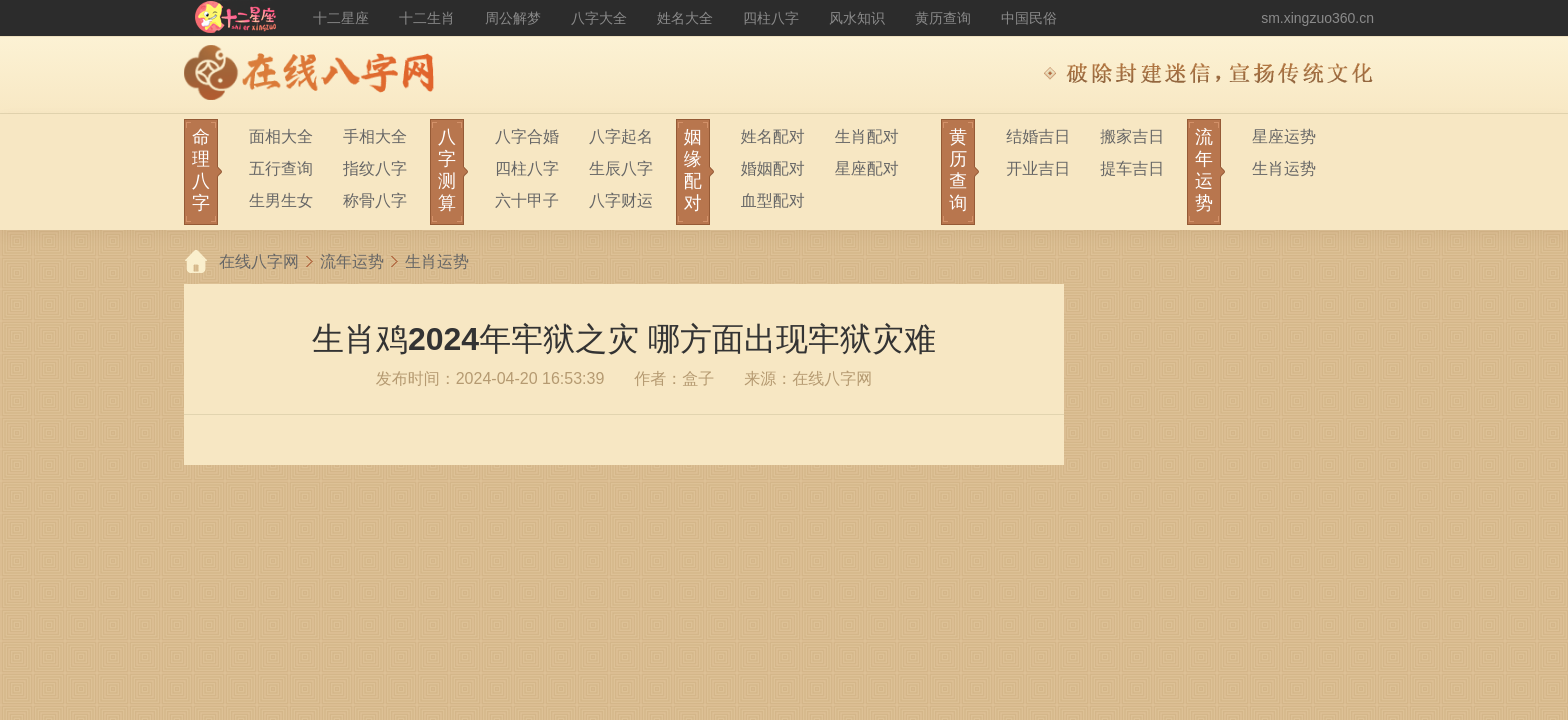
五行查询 (281, 168)
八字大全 (599, 18)
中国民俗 (1029, 18)
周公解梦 (513, 18)
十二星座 (341, 18)
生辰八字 (621, 168)
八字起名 (621, 136)
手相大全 (375, 136)
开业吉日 (1038, 168)
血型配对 (773, 200)
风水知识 (857, 18)
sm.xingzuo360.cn (1317, 18)
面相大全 (281, 136)
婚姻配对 (773, 168)
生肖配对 (867, 136)
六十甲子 (527, 200)
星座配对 (867, 168)
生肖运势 (1284, 168)
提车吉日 (1132, 168)
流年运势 (352, 261)
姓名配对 (773, 136)
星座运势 (1284, 136)
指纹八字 (375, 168)
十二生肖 (427, 18)
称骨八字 (375, 200)
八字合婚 (527, 136)
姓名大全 (685, 18)
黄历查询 (943, 18)
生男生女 (281, 200)
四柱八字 (771, 18)
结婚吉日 (1038, 136)
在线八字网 (259, 261)
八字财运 (621, 200)
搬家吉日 (1132, 136)
